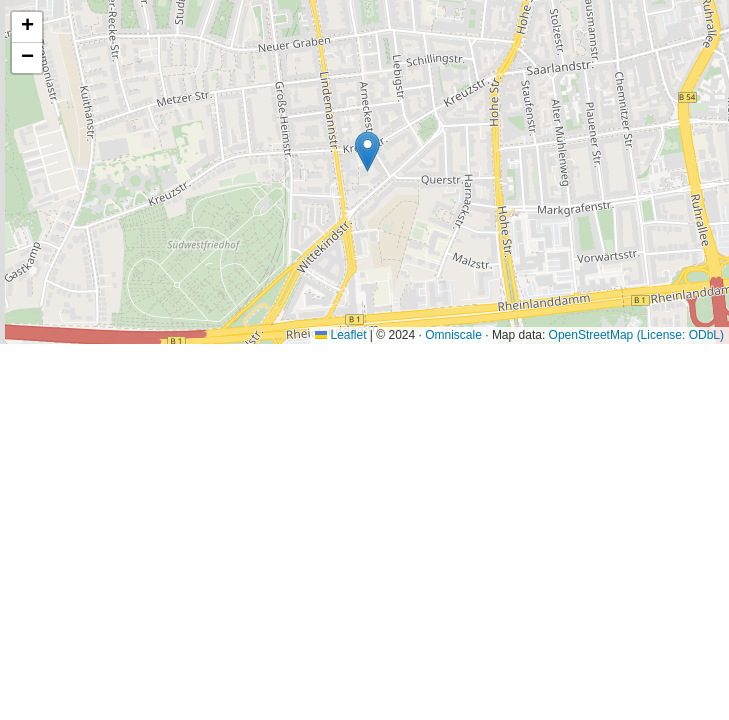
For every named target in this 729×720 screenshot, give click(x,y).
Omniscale (453, 335)
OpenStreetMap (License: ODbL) (636, 335)
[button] (367, 151)
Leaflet (340, 335)
